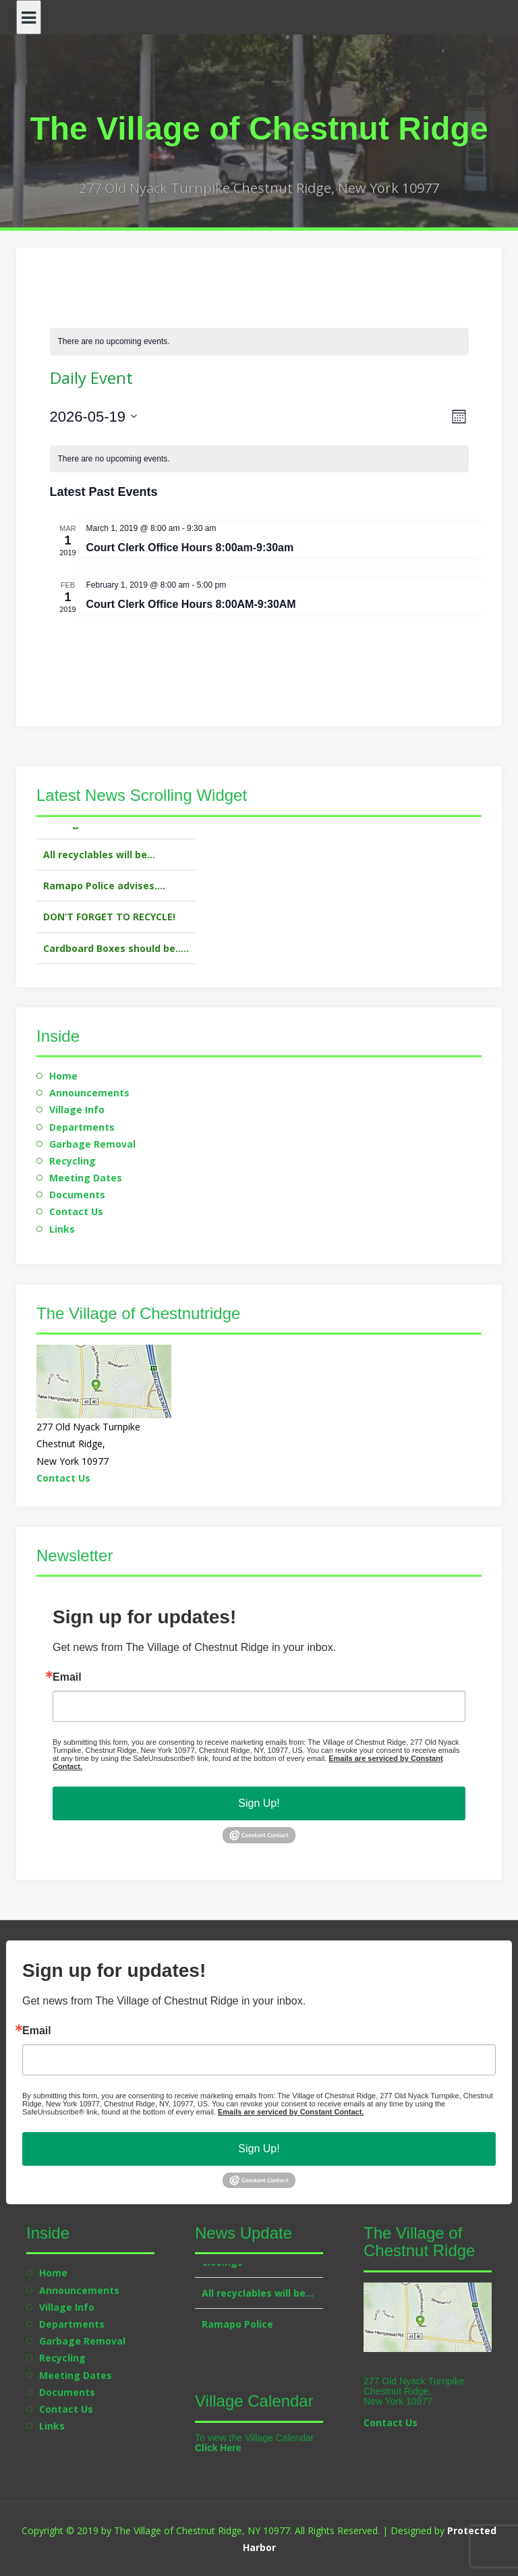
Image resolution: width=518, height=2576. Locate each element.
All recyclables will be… (99, 873)
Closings (63, 842)
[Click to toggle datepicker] (94, 416)
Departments (82, 1127)
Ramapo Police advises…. (104, 904)
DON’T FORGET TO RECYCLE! (109, 935)
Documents (77, 1194)
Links (62, 1229)
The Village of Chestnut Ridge (259, 128)
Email (67, 1677)
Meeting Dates (85, 1177)
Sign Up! (258, 1803)
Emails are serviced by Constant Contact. (291, 2112)
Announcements (89, 1092)
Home (63, 1075)
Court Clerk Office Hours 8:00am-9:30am (190, 547)
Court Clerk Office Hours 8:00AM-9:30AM (191, 604)
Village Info (77, 1109)
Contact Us (76, 1211)
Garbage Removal (92, 1144)
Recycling (72, 1160)
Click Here (218, 2447)
